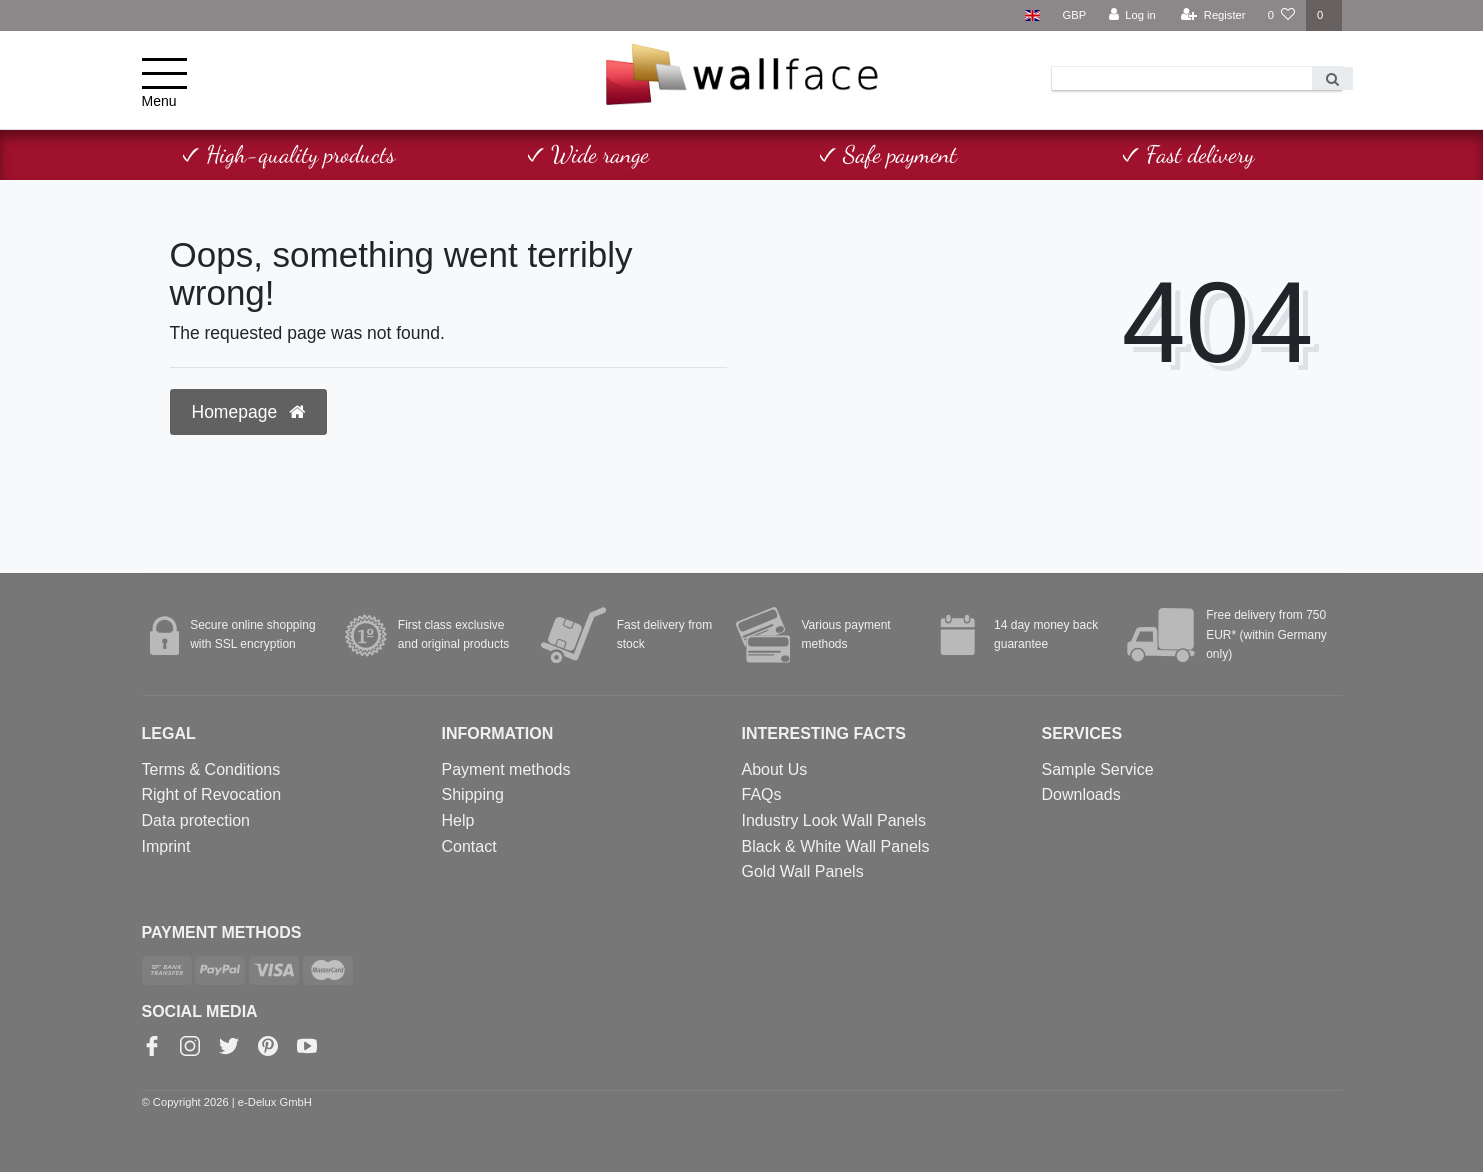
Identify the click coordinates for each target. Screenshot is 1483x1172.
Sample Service (1098, 769)
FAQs (762, 794)
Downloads (1081, 794)
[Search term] (1182, 78)
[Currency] (1074, 15)
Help (458, 820)
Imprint (166, 846)
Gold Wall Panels (803, 871)
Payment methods (506, 769)
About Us (775, 769)
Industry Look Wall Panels (834, 820)
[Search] (1332, 78)
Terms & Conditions (211, 769)
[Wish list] (1281, 15)
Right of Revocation (212, 794)
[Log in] (1131, 15)
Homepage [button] (248, 412)
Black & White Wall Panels (836, 846)
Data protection (196, 820)
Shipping (473, 794)
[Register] (1213, 15)
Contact (469, 846)
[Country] (1032, 15)
